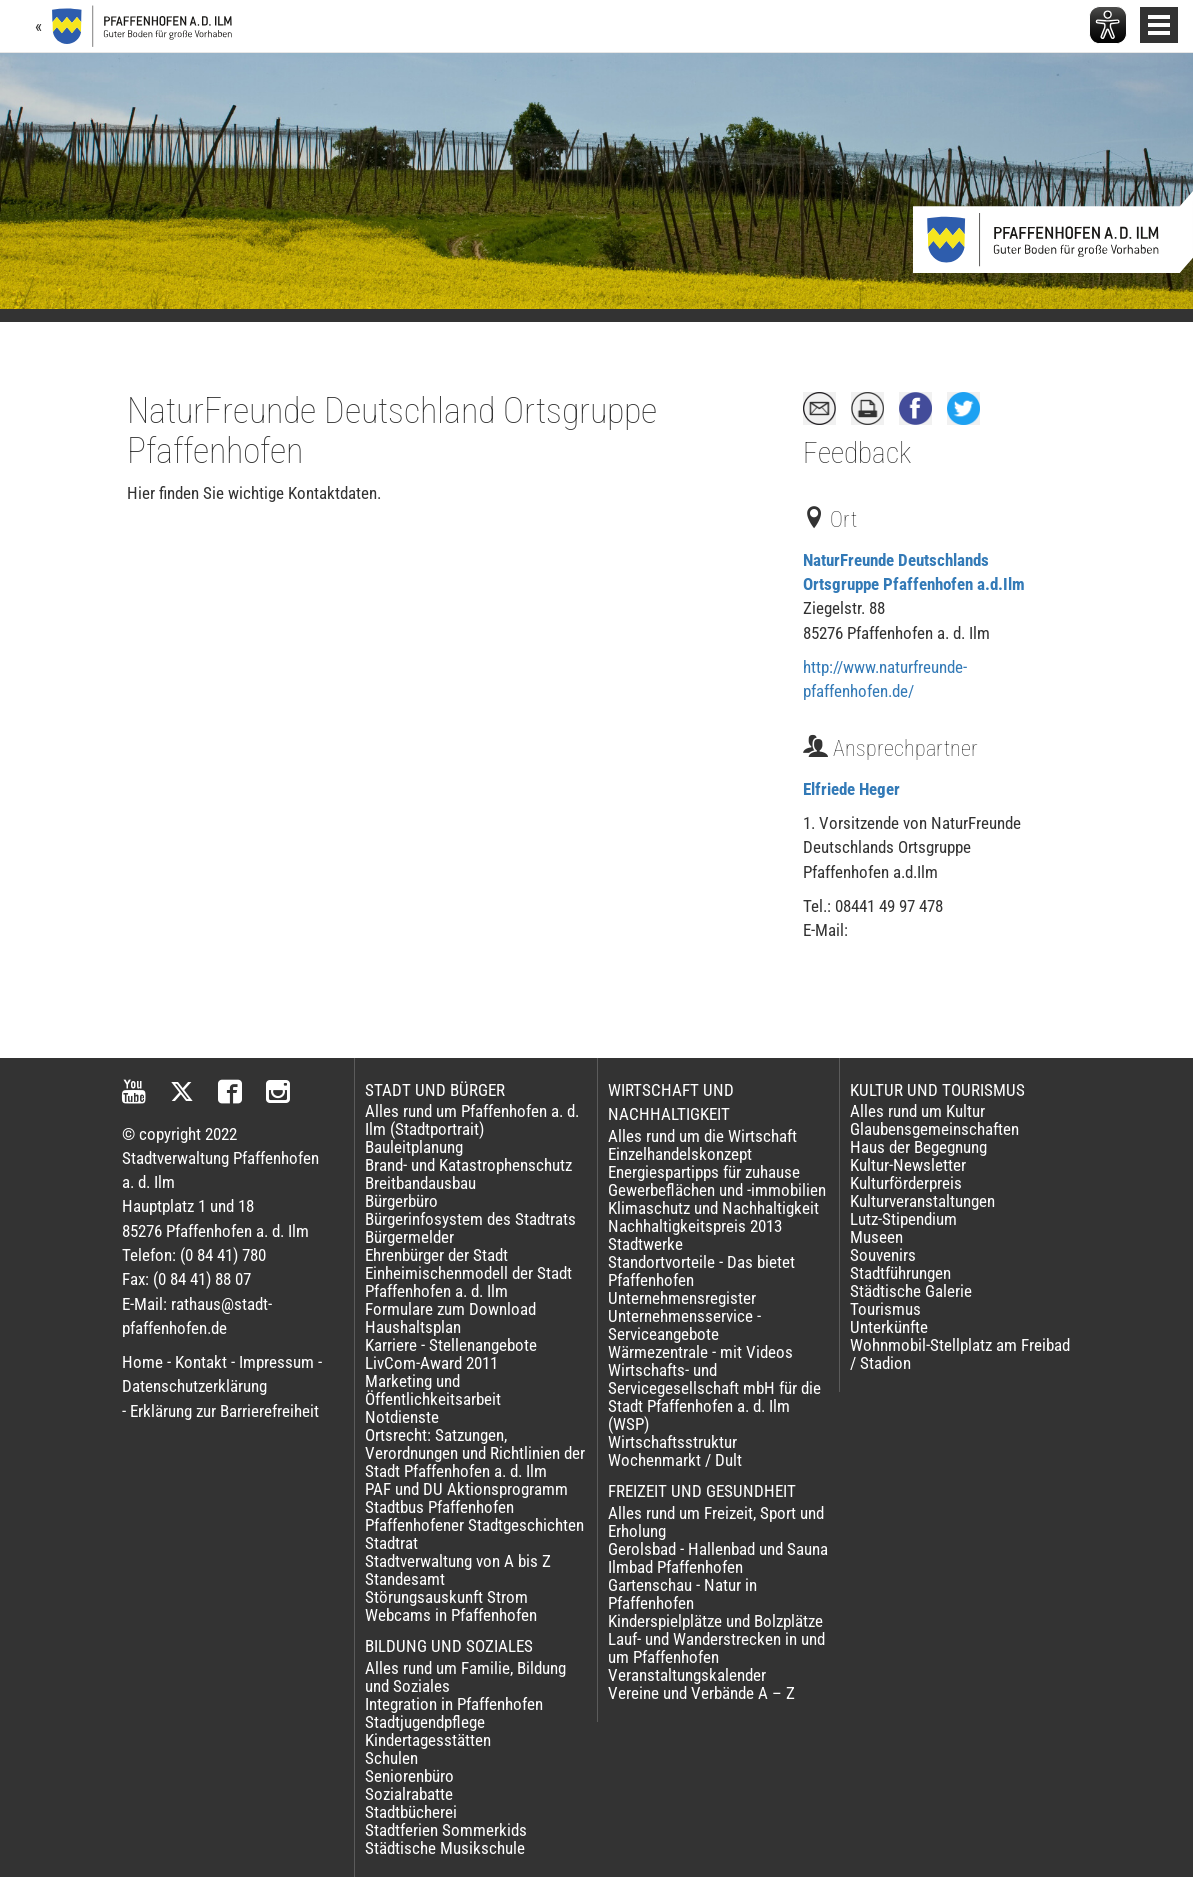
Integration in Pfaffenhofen (454, 1704)
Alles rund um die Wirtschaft (702, 1136)
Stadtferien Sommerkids (446, 1830)
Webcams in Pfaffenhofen (451, 1615)
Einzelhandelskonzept (680, 1154)
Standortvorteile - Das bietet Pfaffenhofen (701, 1271)
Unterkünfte (889, 1327)
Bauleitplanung (414, 1147)
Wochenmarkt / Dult (675, 1460)
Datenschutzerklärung (194, 1386)
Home (142, 1362)
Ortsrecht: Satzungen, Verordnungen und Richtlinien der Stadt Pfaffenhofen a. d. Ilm (475, 1453)
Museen (876, 1237)
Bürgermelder (409, 1237)
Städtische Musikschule (445, 1848)
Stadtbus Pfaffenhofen (439, 1507)
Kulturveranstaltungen (922, 1201)
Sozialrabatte (409, 1794)
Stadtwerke (645, 1244)
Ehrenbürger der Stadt (436, 1255)
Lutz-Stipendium (903, 1219)
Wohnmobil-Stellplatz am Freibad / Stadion (960, 1354)
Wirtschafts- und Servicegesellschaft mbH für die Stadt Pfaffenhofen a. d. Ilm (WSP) (714, 1397)
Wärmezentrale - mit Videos (700, 1352)
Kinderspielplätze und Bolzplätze (715, 1621)
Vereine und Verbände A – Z (701, 1693)
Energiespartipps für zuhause (704, 1172)
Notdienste (402, 1417)
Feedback (857, 453)
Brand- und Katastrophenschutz (468, 1165)
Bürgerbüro (401, 1201)
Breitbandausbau (420, 1183)
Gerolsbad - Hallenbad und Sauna (718, 1549)
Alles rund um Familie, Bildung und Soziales (465, 1677)
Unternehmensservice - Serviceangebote (684, 1325)
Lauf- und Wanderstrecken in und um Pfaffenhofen (716, 1648)
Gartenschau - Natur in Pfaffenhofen (682, 1594)
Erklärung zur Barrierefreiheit (224, 1411)
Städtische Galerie (911, 1291)
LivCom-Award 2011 (431, 1363)
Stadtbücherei (411, 1812)
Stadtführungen (900, 1273)
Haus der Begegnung (918, 1147)
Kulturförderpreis (906, 1183)
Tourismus (885, 1309)
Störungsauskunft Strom (446, 1597)
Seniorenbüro (409, 1776)
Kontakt (201, 1362)
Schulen (391, 1758)
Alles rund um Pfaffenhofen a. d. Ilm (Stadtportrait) (472, 1120)
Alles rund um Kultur (917, 1111)
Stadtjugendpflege (425, 1722)
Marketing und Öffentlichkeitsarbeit (433, 1390)
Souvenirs (883, 1255)
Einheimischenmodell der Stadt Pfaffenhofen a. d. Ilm (468, 1282)
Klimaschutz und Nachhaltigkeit (713, 1208)
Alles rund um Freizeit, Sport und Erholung (716, 1522)
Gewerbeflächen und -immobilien (717, 1190)
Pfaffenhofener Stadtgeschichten (474, 1525)
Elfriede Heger (851, 789)
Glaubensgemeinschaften (934, 1129)
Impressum (276, 1362)
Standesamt (405, 1579)
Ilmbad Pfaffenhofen (675, 1567)
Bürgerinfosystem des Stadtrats (470, 1219)
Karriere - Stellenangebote (451, 1345)
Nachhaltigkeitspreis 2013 (695, 1226)
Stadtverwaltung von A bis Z (458, 1561)
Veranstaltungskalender (687, 1675)
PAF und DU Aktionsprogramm (466, 1489)
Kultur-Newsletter (908, 1165)
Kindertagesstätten (428, 1740)
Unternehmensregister (682, 1298)
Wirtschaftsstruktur (672, 1442)
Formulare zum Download (450, 1309)
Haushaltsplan (413, 1327)
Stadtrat (391, 1543)
